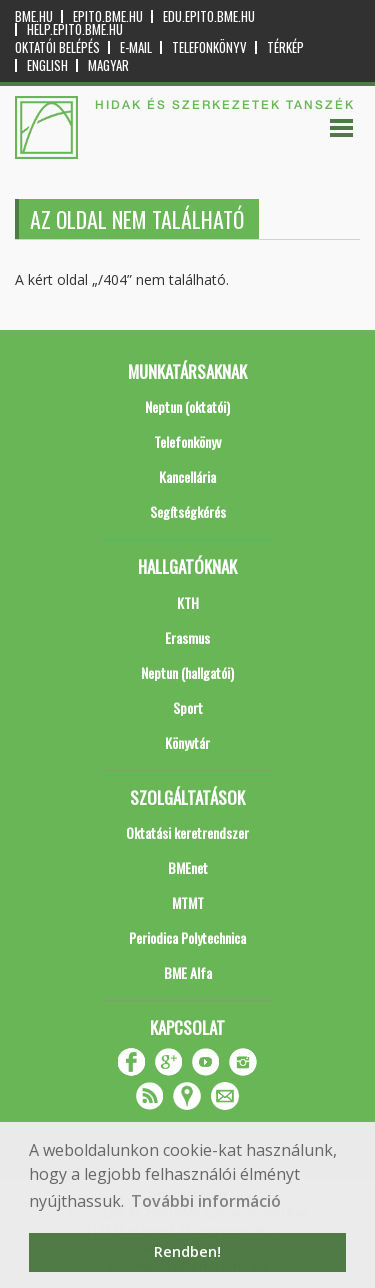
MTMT (188, 902)
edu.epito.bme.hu (209, 16)
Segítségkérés (188, 511)
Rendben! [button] (187, 1251)
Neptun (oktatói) (187, 406)
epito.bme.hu (108, 16)
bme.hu (34, 16)
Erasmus (187, 637)
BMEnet (188, 867)
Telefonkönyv (209, 47)
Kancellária (187, 476)
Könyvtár (187, 742)
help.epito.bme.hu (75, 29)
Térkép (285, 47)
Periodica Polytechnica (187, 937)
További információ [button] (206, 1201)
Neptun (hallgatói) (187, 672)
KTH (188, 602)
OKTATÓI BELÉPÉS (57, 47)
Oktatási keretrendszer (187, 832)
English (47, 65)
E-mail (136, 47)
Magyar (108, 65)
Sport (188, 707)
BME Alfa (188, 972)
